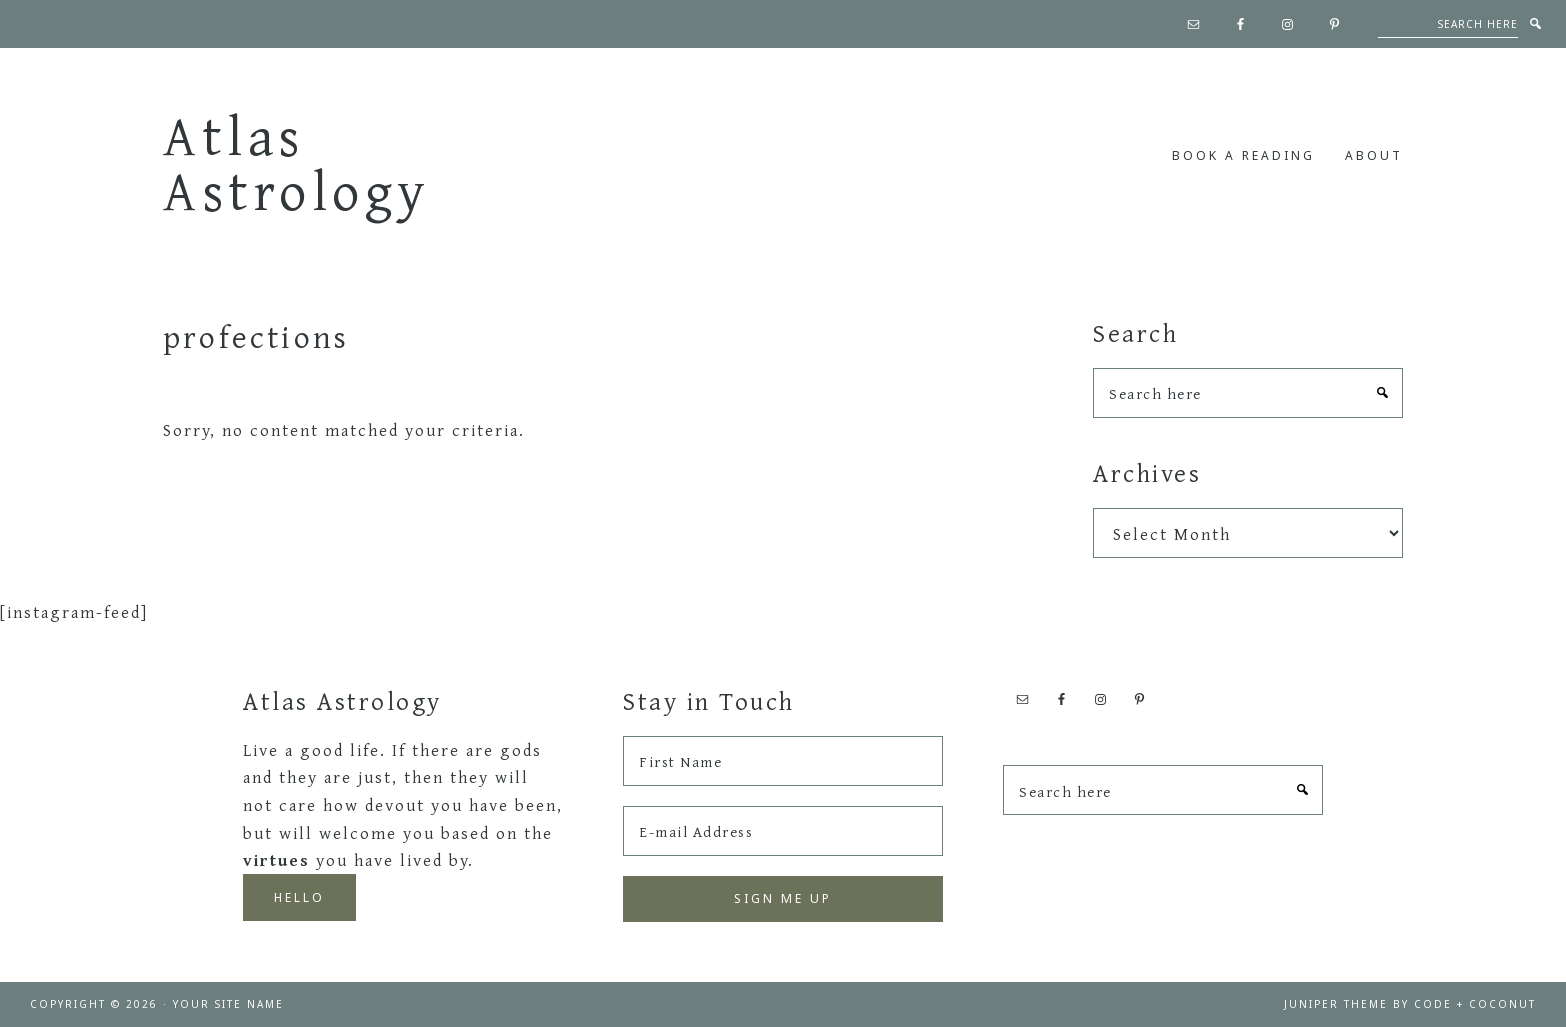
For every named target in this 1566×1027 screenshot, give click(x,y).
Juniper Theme (1336, 1004)
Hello (299, 897)
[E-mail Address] (783, 831)
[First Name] (783, 761)
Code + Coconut (1475, 1004)
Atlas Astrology (297, 162)
